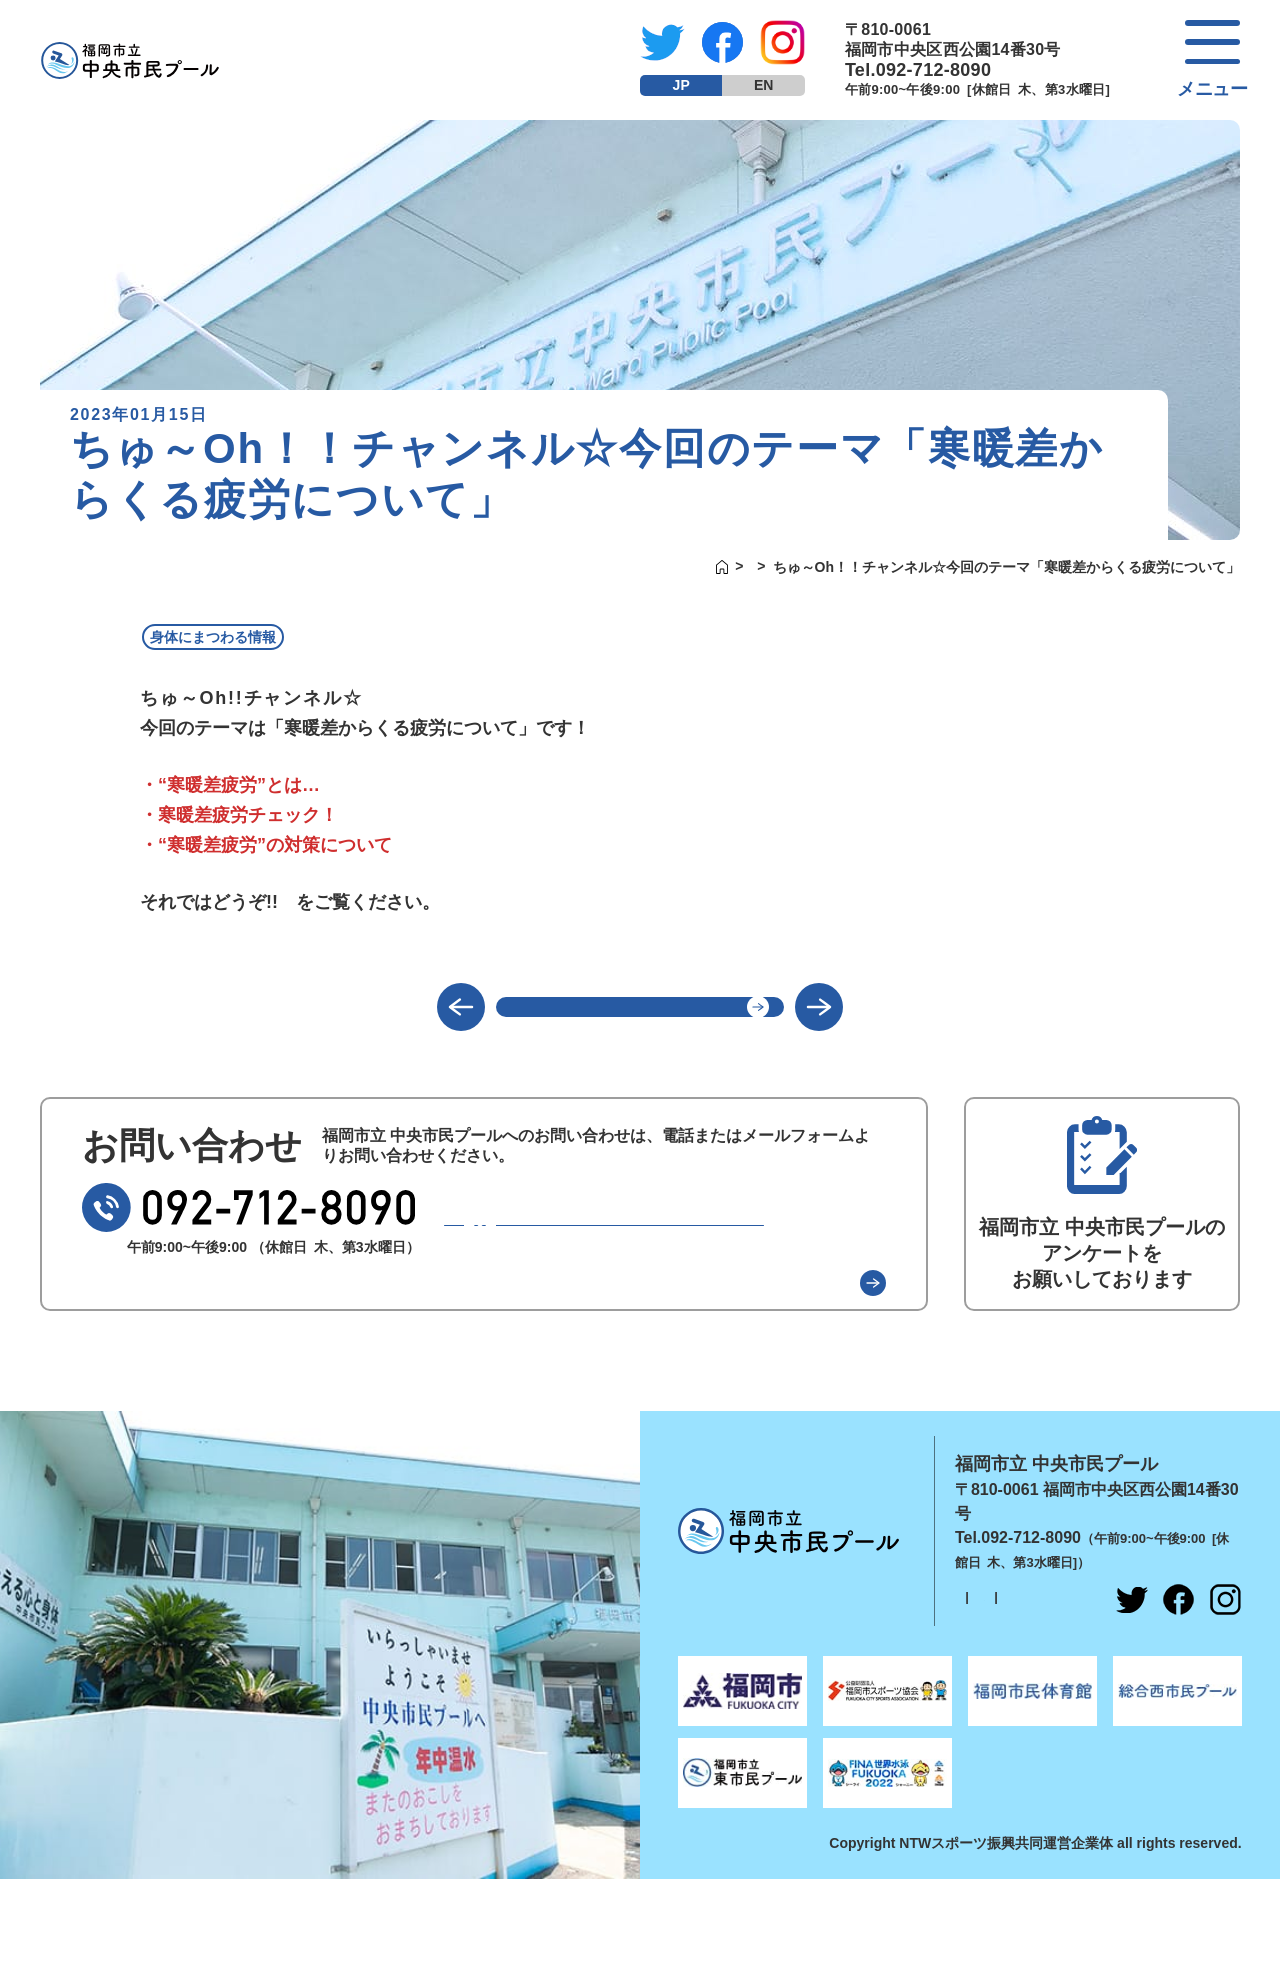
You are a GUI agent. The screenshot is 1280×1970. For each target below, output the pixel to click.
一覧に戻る (640, 1021)
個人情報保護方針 (998, 1634)
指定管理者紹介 (1124, 1634)
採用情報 (972, 1658)
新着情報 (722, 567)
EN (763, 85)
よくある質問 (797, 1313)
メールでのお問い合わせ (645, 1250)
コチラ (323, 903)
